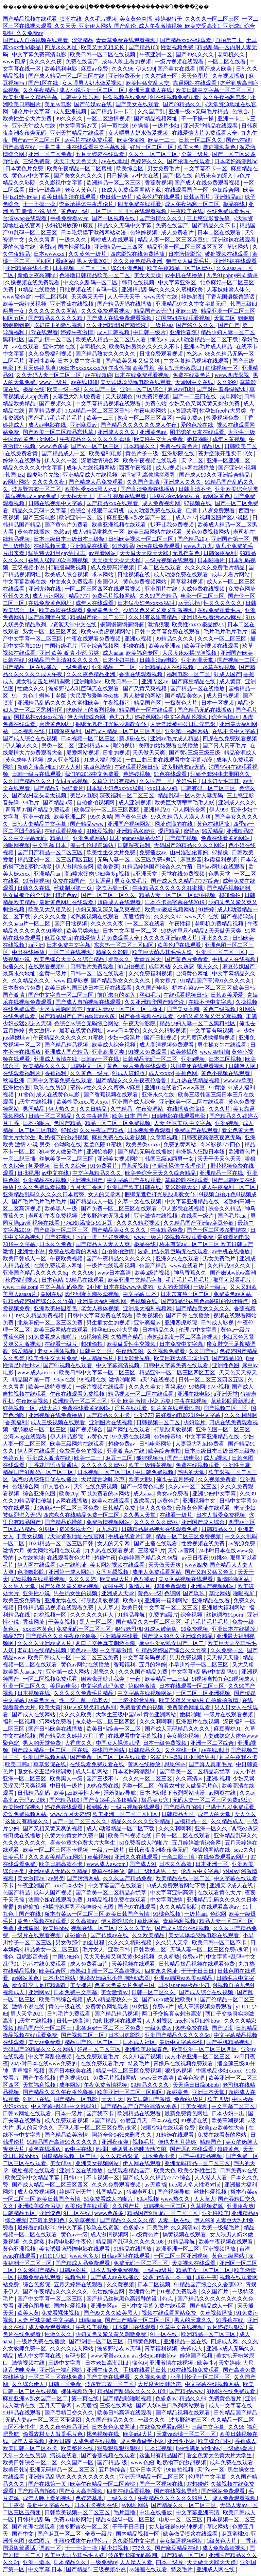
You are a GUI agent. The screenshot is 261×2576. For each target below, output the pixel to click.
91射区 (48, 1529)
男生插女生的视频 (108, 1322)
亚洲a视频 (193, 1059)
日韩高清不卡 (195, 489)
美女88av (61, 2163)
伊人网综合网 (190, 810)
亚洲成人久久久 (117, 432)
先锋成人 (192, 2348)
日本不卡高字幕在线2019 (175, 902)
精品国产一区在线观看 (147, 710)
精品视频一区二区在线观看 (141, 1394)
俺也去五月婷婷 (176, 1479)
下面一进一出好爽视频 (103, 1237)
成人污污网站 (49, 596)
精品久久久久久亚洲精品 (141, 1821)
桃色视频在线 (103, 2434)
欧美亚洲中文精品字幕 (30, 97)
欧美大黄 (50, 1707)
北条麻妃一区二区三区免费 (50, 1322)
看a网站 (64, 261)
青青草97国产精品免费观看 (38, 810)
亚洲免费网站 (90, 838)
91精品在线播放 (37, 289)
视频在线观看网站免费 (169, 2313)
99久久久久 (69, 118)
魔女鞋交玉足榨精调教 (44, 681)
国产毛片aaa (233, 1216)
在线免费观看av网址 (59, 1265)
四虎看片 (144, 1501)
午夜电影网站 (151, 411)
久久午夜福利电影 (225, 97)
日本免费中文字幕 (80, 361)
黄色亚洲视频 (20, 2249)
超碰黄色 (178, 2092)
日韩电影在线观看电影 (179, 1116)
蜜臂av (47, 247)
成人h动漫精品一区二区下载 (204, 339)
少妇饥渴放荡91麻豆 (70, 225)
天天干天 (112, 2099)
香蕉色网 (186, 1073)
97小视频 (218, 1387)
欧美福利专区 (143, 653)
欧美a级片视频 (153, 1273)
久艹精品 (122, 1109)
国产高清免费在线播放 (148, 489)
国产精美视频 (181, 838)
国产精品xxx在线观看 (186, 40)
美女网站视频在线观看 (55, 1550)
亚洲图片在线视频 (111, 1422)
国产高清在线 (20, 147)
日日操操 (117, 175)
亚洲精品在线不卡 (27, 268)
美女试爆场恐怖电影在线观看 (136, 382)
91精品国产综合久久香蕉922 (208, 2284)
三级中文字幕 (65, 2363)
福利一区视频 (20, 1721)
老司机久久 (232, 54)
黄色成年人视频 (25, 760)
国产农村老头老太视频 (40, 795)
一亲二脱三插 (20, 1159)
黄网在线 (51, 1294)
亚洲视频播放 (220, 2249)
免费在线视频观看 (198, 1465)
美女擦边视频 (184, 1736)
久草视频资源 (207, 2206)
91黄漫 (217, 1087)
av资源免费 (242, 1543)
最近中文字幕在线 (181, 2042)
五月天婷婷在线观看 (100, 154)
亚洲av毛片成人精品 (208, 346)
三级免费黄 (37, 161)
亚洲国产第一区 (230, 539)
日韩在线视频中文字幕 (56, 503)
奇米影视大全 (182, 1187)
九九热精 (107, 1529)
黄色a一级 (150, 1593)
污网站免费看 (56, 1721)
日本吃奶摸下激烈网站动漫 (94, 232)
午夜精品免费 (167, 1230)
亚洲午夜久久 (103, 2370)
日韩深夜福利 (220, 553)
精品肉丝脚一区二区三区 (126, 2519)
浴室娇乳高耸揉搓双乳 (149, 475)
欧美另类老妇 (83, 931)
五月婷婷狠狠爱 (226, 2327)
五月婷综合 (113, 2470)
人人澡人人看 (211, 2177)
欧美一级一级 (64, 389)
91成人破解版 (129, 1073)
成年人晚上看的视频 (127, 61)
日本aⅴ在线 (164, 2120)
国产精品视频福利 (229, 888)
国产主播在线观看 (156, 1543)
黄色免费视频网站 (208, 532)
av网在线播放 (199, 468)
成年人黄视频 (229, 439)
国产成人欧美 (216, 69)
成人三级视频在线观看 (58, 1422)
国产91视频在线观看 (68, 1365)
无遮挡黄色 (186, 553)
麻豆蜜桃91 (228, 1729)
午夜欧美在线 (187, 211)
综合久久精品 (225, 1208)
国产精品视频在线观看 (183, 2413)
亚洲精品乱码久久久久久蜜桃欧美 (162, 289)
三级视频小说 (29, 567)
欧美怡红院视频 (22, 1807)
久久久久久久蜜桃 (103, 1465)
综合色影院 (37, 2284)
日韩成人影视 (218, 1322)
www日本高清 (114, 1273)
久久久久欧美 (76, 1714)
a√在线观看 (26, 346)
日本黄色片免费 (25, 168)
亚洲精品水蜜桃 (136, 831)
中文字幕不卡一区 (206, 168)
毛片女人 (93, 1949)
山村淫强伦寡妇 (189, 852)
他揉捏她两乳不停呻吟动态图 (79, 1907)
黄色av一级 (74, 211)
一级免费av (190, 418)
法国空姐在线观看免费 (56, 1900)
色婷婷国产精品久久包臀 (148, 1558)
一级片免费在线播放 (41, 2341)
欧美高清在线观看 (61, 610)
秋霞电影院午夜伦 (70, 2242)
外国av (231, 1871)
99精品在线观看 (85, 1280)
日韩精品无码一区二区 (150, 1059)
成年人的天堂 (215, 1814)
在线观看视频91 (48, 966)
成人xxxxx (161, 1073)
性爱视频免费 (178, 47)
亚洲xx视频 (138, 639)
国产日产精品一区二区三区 (50, 852)
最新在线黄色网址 (81, 1030)
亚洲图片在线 (162, 589)
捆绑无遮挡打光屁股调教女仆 (111, 724)
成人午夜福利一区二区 (193, 204)
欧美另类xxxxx (143, 1144)
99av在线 (65, 1379)
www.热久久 (176, 2199)
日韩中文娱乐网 (80, 97)
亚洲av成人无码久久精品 (58, 1871)
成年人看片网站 (231, 574)
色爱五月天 (134, 2120)
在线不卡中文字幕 (234, 731)
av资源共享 (183, 411)
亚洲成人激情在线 (56, 1059)
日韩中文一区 (87, 1066)
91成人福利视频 (103, 760)
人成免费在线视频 (203, 589)
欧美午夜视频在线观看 (151, 460)
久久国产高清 (144, 482)
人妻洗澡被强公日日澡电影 (183, 724)
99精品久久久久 (175, 639)
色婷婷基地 (168, 1436)
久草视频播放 (229, 76)
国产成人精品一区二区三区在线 (67, 76)
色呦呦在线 (67, 1144)
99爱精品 (213, 831)
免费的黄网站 (180, 1144)
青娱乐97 (176, 1387)
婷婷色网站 (148, 717)
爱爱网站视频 (83, 753)
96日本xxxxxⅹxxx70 (82, 368)
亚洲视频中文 (199, 1501)
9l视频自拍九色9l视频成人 (224, 1679)
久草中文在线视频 (140, 1201)
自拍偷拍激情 (118, 1251)
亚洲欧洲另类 (109, 1052)
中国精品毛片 (98, 1358)
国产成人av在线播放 (115, 2277)
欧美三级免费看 (22, 1600)
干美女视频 (30, 1536)
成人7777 (186, 517)
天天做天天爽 (150, 753)
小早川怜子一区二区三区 (199, 1664)
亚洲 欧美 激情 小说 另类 (69, 653)
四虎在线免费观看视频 (230, 738)
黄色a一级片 (236, 1330)
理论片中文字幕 (31, 111)
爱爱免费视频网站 (25, 1814)
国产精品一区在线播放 (30, 667)
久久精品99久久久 (229, 1265)
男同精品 (34, 1109)
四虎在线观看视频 (129, 2491)
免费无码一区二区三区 (84, 1629)
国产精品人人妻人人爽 (103, 1244)
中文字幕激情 (117, 1650)
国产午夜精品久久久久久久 (119, 1258)
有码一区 (107, 289)
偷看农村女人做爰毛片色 (188, 1786)
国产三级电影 (40, 517)
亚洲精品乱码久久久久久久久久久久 (72, 2477)
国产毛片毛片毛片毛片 (56, 418)
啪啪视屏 (124, 745)
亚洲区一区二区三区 (221, 952)
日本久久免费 (56, 1244)
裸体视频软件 (78, 2391)
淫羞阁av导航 (120, 1793)
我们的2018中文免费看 (92, 774)
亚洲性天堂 (237, 1465)
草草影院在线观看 (187, 1180)
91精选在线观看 (175, 2135)
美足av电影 (58, 104)
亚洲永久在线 (159, 1095)
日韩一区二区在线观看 (98, 973)
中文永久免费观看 (72, 582)
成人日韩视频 (114, 332)
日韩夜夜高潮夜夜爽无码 (211, 1137)
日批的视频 (116, 753)
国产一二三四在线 (195, 396)
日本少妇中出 (120, 660)
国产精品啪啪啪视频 (128, 2398)
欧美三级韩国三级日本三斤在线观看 (89, 988)
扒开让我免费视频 (172, 525)
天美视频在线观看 (133, 1964)
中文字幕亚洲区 (177, 282)
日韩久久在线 (34, 888)
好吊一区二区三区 (152, 147)
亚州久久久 (16, 596)
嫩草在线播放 (109, 1871)
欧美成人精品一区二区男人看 (111, 339)
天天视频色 (119, 396)
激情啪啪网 (123, 1379)
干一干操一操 (198, 118)
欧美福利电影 (62, 69)
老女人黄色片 (82, 190)
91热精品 (123, 546)
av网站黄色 (217, 496)
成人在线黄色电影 (58, 1095)
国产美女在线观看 (138, 104)
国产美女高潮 (184, 1009)
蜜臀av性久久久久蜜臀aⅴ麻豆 (106, 1087)
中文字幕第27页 (79, 126)
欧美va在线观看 (111, 1501)
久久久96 (123, 69)
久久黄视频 (121, 2284)
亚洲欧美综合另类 (236, 489)
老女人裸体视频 (100, 1308)
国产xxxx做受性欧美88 (170, 1999)
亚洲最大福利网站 (224, 1607)
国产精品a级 (58, 802)
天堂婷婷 (229, 2363)
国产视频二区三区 (226, 1408)
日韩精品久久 (218, 1529)
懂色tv (139, 2363)
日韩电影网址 (156, 1444)
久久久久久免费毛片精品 (215, 567)
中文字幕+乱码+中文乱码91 (205, 1672)
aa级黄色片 (146, 2234)
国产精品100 (143, 47)
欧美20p (68, 1493)
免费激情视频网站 (108, 1522)
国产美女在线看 (177, 69)
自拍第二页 (229, 40)
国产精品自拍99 (183, 1807)
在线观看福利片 (22, 1073)
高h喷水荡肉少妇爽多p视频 (97, 874)
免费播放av (153, 852)
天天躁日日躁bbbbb (196, 2085)
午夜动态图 (130, 1351)
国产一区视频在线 (114, 218)
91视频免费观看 (148, 1052)
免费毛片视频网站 (114, 596)
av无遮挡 (189, 603)
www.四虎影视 (232, 375)
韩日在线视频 (139, 282)
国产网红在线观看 (129, 1429)
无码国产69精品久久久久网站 (190, 845)
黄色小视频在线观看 (226, 1073)
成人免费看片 (178, 232)
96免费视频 (195, 1629)
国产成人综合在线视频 (30, 738)
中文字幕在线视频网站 (145, 1693)
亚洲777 (143, 1415)
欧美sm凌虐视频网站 (106, 631)
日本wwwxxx (50, 254)
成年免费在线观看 (232, 2462)
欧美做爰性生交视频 (132, 1344)
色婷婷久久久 (147, 161)
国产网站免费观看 (223, 2491)
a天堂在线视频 (35, 1102)
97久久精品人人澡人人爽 (181, 817)
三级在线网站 (117, 2405)
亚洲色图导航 (34, 2306)
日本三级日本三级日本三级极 (70, 539)
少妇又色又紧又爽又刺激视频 (159, 610)
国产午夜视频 (40, 2078)
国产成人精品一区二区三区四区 (123, 731)
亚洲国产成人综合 (134, 1102)
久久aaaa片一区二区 (27, 924)
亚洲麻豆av (84, 425)
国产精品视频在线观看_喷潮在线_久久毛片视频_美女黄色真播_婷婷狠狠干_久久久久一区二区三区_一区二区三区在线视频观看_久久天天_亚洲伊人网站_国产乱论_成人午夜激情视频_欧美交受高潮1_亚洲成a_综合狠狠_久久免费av (130, 26)
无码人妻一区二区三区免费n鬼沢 (137, 859)
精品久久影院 (20, 183)
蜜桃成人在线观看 (112, 240)
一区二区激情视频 (108, 118)
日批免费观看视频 (161, 354)
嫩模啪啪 (198, 439)
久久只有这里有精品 (153, 617)
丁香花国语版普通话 (231, 297)
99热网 (197, 1387)
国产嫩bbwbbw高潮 (233, 1273)
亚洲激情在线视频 (156, 1216)
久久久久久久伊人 (92, 1615)
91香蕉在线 (230, 2320)
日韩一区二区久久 (201, 140)
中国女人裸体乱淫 (118, 1743)
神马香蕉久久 (191, 1273)
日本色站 (52, 1280)
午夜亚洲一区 (156, 54)
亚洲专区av (155, 681)
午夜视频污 (117, 703)
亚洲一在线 (37, 817)
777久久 (142, 2548)
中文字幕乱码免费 (61, 1287)
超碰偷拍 (230, 895)
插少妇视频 (115, 2548)
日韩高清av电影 (158, 660)
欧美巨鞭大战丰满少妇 (182, 1358)
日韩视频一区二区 (158, 1422)
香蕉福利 (56, 1073)
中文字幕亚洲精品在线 (193, 1201)
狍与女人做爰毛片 (188, 261)
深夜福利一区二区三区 (127, 795)
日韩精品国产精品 (235, 2413)
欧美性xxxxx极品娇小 (198, 624)
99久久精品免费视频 (40, 1315)
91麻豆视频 (100, 831)
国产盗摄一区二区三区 (61, 1230)
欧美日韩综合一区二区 (114, 1729)
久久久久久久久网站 (53, 311)
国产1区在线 (43, 83)
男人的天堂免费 (42, 1743)
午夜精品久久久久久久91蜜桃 (95, 439)
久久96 (236, 2427)
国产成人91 (143, 1864)
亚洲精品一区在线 (221, 1173)
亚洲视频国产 (87, 1180)
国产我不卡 (100, 2113)
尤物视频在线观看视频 (38, 1579)
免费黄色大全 (103, 610)
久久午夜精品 (40, 90)
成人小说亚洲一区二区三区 (92, 90)
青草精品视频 (45, 411)
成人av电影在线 (47, 425)
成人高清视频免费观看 (167, 1045)
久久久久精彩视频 (164, 1030)
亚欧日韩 (119, 1949)
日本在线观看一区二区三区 (192, 1686)
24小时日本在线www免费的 (121, 1287)
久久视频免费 (151, 2377)
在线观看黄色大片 (69, 1558)
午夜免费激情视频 (106, 2085)
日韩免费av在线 (239, 2170)
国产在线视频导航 (176, 2491)
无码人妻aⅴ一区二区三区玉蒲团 (125, 1009)
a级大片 (49, 1408)
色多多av (133, 2227)
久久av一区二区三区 (193, 1486)
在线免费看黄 (22, 453)
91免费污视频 (153, 396)
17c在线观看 (43, 332)
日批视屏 (28, 1173)
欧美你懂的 (131, 140)
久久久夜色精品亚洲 (138, 261)
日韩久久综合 (71, 1166)
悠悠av (195, 354)
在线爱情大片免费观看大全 (205, 133)
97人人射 (70, 767)
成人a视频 (168, 468)
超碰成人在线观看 (119, 902)
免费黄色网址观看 (189, 1707)
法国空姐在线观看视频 (183, 318)
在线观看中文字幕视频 (136, 1736)
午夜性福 (119, 368)
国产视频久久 (56, 403)
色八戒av (144, 1579)
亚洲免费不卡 (125, 76)
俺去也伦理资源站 (92, 845)
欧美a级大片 (115, 1579)
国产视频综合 (87, 1429)
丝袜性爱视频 (211, 2192)
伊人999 (145, 69)
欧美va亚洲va (165, 646)
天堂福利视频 (40, 2085)
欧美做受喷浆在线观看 (191, 2534)
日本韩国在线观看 (134, 2327)
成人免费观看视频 (67, 2120)
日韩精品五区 (178, 1814)
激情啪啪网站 (233, 1579)
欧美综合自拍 (165, 1451)
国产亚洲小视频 (237, 468)
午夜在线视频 (191, 1401)
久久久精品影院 (179, 1907)
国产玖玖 (194, 1593)
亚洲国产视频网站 (129, 824)
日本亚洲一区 (212, 1864)
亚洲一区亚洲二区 (229, 460)
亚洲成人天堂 (118, 1593)
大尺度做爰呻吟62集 (95, 696)
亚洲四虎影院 (181, 1322)
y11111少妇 (53, 2256)
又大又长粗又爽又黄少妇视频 (120, 1957)
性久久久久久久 (223, 603)
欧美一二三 (162, 140)
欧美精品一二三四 (167, 1679)
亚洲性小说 (31, 1251)
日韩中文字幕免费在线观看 (168, 631)
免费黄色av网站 (233, 1294)
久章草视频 (164, 1137)
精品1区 (212, 446)
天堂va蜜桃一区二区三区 (186, 2434)
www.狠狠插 (214, 1052)
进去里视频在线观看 (122, 496)
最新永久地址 (20, 973)
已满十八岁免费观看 (211, 510)
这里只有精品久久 (27, 1821)
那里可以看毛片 (233, 1280)
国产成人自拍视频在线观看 (36, 40)
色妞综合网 (226, 190)
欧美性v (206, 2363)
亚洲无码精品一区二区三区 (197, 2163)
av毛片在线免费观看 (90, 140)
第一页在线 (115, 126)
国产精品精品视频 (67, 1045)
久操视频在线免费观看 (33, 282)
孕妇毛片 (187, 781)
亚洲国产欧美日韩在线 (134, 1187)
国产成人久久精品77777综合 (185, 881)
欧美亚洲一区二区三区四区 (107, 810)
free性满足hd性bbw (198, 2021)
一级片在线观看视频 (111, 1265)
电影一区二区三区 (203, 596)
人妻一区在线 (175, 2220)
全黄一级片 (195, 154)
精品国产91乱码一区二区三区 (39, 1472)
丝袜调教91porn (225, 1615)
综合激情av (225, 717)
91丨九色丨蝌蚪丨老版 (40, 696)
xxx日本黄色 (38, 1629)
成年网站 (231, 396)
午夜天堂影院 (140, 1023)
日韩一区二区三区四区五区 (211, 1379)
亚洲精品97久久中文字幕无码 (192, 304)
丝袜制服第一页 (73, 888)
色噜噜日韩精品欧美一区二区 (95, 275)
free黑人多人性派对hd (195, 2185)
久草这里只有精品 (114, 781)
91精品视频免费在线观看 (116, 1900)
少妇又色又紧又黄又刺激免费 (205, 403)
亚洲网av (39, 1992)
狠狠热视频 (179, 2071)
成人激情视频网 (110, 2234)
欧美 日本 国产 (130, 1116)
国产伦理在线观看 (189, 161)
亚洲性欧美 (41, 361)
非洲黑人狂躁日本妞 (201, 1152)
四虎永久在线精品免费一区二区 (82, 1515)
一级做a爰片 (238, 2448)
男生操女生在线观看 (222, 1045)
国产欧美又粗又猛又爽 (133, 361)
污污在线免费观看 (158, 546)
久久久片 (219, 1109)
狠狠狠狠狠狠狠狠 (119, 2448)
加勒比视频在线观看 (118, 2021)
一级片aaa (162, 325)
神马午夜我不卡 (238, 1757)
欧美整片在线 (78, 2448)
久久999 (227, 382)
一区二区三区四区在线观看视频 (129, 211)
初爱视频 (39, 1166)
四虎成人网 (225, 2341)
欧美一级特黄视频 (25, 304)
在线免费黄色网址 (50, 603)
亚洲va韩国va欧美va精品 (184, 1978)
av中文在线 (146, 175)
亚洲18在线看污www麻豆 (212, 617)
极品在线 (234, 204)
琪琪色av (66, 895)
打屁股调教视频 (68, 567)
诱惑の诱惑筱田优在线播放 (45, 1479)
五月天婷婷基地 (37, 368)
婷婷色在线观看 (22, 460)
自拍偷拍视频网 (96, 802)
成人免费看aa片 (89, 1964)
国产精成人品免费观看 (96, 482)
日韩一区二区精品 (50, 1116)
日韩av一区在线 (100, 1059)
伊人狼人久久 (22, 745)
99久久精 (101, 817)
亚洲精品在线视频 (45, 1180)
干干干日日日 (198, 1971)
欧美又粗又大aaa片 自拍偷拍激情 (199, 1700)
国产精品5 (46, 788)
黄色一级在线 (65, 2006)
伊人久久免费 (156, 1508)
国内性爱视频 (75, 247)
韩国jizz (14, 475)
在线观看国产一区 (187, 190)
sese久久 (244, 1850)
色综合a (242, 111)
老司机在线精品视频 (42, 1650)
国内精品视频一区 (138, 2534)
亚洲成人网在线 (216, 2569)
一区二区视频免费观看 (51, 1679)
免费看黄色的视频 (81, 1451)
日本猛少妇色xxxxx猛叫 (147, 603)
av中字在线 (79, 2149)
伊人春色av (57, 1486)
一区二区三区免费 (97, 1657)
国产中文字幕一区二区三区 (61, 995)
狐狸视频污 (150, 1458)
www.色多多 (53, 446)
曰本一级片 (69, 2113)
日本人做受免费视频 (221, 1515)
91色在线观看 (171, 774)
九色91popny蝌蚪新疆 (232, 275)
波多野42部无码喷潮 (133, 2555)
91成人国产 (227, 674)
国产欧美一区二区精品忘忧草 (59, 432)
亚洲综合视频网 (100, 646)
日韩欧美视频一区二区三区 (141, 539)
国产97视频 (59, 1237)
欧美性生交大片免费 (28, 118)
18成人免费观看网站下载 (131, 190)
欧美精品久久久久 (45, 1066)
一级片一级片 (210, 1287)
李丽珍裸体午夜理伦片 (87, 204)
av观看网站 (103, 553)
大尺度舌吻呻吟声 (61, 1009)
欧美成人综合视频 (67, 574)
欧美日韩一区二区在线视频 (103, 54)
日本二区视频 (226, 1059)
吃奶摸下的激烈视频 (59, 325)
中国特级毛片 (62, 646)
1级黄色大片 (222, 2541)
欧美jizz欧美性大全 (77, 1793)
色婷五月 (13, 1458)
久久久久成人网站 (72, 2348)
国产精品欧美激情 (67, 2135)
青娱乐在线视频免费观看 (183, 2063)
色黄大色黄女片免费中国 (75, 1835)
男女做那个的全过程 (28, 895)
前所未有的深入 (214, 175)
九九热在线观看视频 (110, 1550)
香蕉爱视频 (135, 1166)
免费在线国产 (83, 61)
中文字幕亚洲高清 (172, 1892)
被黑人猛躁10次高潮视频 (58, 560)
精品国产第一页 (31, 1379)
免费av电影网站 (73, 2519)
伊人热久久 (62, 1109)
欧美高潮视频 (228, 2120)
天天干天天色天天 (76, 161)
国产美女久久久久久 (79, 175)
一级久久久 (73, 240)
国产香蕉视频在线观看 (147, 1016)
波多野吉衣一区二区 (37, 489)
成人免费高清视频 (112, 567)
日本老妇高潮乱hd (236, 161)
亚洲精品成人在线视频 (91, 475)
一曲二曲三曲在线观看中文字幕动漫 (83, 147)
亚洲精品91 (157, 810)
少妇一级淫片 (125, 1038)
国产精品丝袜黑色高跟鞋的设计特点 (205, 1301)
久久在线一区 (162, 76)
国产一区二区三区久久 (109, 895)
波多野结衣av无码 (184, 767)
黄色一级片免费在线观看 (137, 1066)
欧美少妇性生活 (198, 2170)
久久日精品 (94, 1109)
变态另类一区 (113, 888)
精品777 (79, 596)
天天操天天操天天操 (117, 560)
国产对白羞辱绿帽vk (221, 389)
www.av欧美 (237, 1080)
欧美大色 (189, 147)
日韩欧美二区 (240, 446)
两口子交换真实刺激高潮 (106, 1643)
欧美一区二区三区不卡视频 (56, 1850)
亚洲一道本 (37, 2562)
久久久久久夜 (46, 61)
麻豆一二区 (119, 1458)
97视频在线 (198, 503)
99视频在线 (92, 1379)
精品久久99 (192, 2398)
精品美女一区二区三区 (52, 1949)
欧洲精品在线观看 (139, 2113)
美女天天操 (148, 275)
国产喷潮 (222, 2028)
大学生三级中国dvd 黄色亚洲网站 (136, 1714)
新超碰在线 (133, 738)
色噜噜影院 (31, 1572)
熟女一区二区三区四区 (145, 418)
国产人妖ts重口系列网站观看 (171, 2405)
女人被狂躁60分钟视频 (176, 2527)
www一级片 (54, 382)
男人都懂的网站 (142, 696)
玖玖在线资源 (51, 1087)
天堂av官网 (182, 1550)
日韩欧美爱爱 (228, 995)
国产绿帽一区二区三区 (97, 2341)
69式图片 (39, 2541)
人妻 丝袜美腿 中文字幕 (183, 1123)
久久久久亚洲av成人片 (171, 938)
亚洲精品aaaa (94, 745)
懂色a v (159, 339)
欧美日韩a (18, 1764)
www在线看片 (187, 1265)
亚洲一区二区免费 (50, 154)
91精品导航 (132, 1615)
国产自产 (229, 325)
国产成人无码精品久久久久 (178, 1729)
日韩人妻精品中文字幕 (40, 824)
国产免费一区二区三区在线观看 (119, 1208)
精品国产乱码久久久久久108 (130, 2242)
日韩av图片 (198, 197)
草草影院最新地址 (233, 1401)
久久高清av (190, 1778)
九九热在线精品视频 (196, 1080)
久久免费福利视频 (50, 354)
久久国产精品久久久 (28, 781)
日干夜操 (13, 2505)
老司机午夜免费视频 (53, 1216)
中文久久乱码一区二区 (91, 282)
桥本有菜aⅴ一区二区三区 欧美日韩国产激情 (98, 1914)
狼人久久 (208, 966)
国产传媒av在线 (93, 104)
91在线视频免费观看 (175, 97)
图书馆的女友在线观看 (198, 432)
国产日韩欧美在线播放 (56, 1729)
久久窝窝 (34, 2242)
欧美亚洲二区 (71, 817)
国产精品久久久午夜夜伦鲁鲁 (132, 1080)
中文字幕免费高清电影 (40, 54)
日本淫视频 (159, 2448)
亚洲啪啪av (88, 681)
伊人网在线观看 (37, 1451)
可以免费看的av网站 (106, 1493)
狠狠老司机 (128, 1629)
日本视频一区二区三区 (80, 268)
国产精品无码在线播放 (125, 304)
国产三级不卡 (103, 1778)
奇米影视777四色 (221, 1144)
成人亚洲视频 (71, 111)
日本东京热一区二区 (185, 1294)
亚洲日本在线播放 (234, 1629)
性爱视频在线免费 (125, 97)
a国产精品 (104, 2120)
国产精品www (87, 824)
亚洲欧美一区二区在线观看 (192, 1102)
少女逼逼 (100, 881)
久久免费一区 (227, 1650)
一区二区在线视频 (70, 952)
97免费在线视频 (132, 1436)
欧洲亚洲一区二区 (81, 517)
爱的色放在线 (20, 247)
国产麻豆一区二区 (59, 2534)
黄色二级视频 (220, 1009)
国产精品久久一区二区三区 (149, 1622)
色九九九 (120, 717)
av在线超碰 (98, 375)
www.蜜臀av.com (109, 2356)
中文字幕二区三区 (233, 2106)
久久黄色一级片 (88, 254)
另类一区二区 (58, 745)
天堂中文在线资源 (25, 2455)
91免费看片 (104, 1166)
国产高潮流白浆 (48, 617)
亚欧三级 (186, 311)
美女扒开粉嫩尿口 (180, 368)
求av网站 (103, 574)
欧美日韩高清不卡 (61, 1864)
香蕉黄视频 (158, 183)
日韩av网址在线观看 (221, 867)
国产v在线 (238, 140)
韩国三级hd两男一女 (170, 1159)
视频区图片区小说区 (224, 517)
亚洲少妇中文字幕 (214, 1493)
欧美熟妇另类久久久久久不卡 (145, 346)
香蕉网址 (34, 1622)
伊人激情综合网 (87, 717)
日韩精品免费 (120, 1508)
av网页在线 (223, 1793)
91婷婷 (206, 909)
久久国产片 (126, 2206)
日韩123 (73, 2177)
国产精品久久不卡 (214, 225)
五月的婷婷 (152, 1664)
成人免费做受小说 (142, 2441)
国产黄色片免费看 (67, 525)
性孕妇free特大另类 (223, 411)
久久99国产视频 (142, 2056)
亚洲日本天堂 (209, 2092)
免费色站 (156, 403)
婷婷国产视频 (197, 2356)
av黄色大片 (42, 1700)
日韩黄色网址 (144, 2341)
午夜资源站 (150, 1109)
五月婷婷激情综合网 (197, 1843)
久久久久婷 (83, 1579)
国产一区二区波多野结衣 (217, 1230)
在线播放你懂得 (186, 1109)
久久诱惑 (183, 966)
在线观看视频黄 (64, 831)
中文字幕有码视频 (212, 1030)
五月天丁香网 (87, 1187)
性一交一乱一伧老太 (84, 1700)
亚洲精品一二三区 (114, 667)
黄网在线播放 (145, 1764)
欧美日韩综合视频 (61, 1999)
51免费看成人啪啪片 (53, 1337)
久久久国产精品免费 (144, 1672)
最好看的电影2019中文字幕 (188, 1415)
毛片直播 (125, 2512)
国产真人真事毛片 (225, 745)
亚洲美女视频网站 (119, 1159)
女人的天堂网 (105, 1194)
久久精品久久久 (31, 981)
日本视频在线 (29, 731)
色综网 (172, 1593)
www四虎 (15, 61)
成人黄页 (230, 681)
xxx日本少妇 (162, 788)
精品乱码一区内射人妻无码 (191, 795)
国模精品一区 (191, 1821)
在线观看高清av (220, 1907)
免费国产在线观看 (196, 1130)
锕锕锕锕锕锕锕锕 (122, 624)
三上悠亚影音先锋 (209, 218)
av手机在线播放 (184, 275)
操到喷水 (97, 1807)
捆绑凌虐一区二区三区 (40, 1429)
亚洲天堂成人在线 (150, 90)
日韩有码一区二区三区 (209, 788)
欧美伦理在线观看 (158, 197)
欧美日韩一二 (122, 681)
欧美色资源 (191, 2078)
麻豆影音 (191, 859)
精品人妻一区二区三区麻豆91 (174, 240)
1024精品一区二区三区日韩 (98, 411)
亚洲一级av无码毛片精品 (199, 111)
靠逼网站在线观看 (195, 83)
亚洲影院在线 (179, 453)
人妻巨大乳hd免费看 (77, 396)
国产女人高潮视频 (81, 2491)
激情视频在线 (29, 2363)
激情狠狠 (158, 624)
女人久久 (245, 1814)
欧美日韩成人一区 (25, 1258)
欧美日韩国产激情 (149, 2099)
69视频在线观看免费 (189, 1237)
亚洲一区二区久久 (25, 1686)
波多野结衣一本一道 (168, 2277)
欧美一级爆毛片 (221, 2227)
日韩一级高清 (45, 190)
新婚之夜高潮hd (37, 275)
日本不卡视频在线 (96, 2505)
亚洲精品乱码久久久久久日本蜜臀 (44, 1194)
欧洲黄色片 (242, 1152)
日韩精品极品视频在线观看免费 (160, 1529)
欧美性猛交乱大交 (148, 83)
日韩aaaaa (90, 2320)
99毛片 (31, 802)
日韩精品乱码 (34, 1793)
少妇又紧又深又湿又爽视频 (108, 909)
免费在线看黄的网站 (226, 838)
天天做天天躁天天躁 (145, 553)
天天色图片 (195, 76)
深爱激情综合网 (100, 460)
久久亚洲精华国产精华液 (116, 325)
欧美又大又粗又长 (103, 47)
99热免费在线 (102, 1786)
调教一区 (50, 2548)
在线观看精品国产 (129, 2170)
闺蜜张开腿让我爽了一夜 (111, 1679)
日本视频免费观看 (149, 1130)
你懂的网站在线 (211, 1850)
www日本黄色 (123, 1030)
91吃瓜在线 (37, 2099)
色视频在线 (144, 1301)
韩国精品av (110, 2192)
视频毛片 (144, 2142)
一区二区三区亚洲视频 (203, 1693)
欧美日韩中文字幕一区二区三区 (214, 90)
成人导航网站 (92, 1771)
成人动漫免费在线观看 (156, 510)
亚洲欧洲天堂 (198, 660)
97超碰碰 (197, 2484)
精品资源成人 (240, 753)
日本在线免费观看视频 (142, 375)
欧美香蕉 (144, 368)
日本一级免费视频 (165, 1743)
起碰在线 (134, 646)
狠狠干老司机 (108, 510)
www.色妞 (143, 2462)
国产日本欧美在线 (70, 2071)
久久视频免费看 (166, 1351)
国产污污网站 (84, 1878)
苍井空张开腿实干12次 (226, 453)
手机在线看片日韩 (130, 1536)
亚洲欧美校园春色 (56, 1308)
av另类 (56, 1878)
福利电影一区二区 (189, 674)
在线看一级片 (198, 1216)
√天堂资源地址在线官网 (76, 1536)
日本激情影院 (185, 254)
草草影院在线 (50, 1764)
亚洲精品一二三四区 (119, 247)
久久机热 (169, 1957)
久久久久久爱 (51, 916)
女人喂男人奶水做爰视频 (92, 83)
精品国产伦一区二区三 (98, 617)
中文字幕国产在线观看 (134, 1180)
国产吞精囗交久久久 (70, 2413)
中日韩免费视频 (155, 1472)
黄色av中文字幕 (31, 175)
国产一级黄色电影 (143, 1486)
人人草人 (108, 1607)
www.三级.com (20, 1287)
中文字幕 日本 (50, 845)
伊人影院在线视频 (183, 1208)
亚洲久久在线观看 (178, 1258)
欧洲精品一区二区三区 (114, 183)
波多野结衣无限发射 (106, 1216)
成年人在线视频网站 (91, 468)
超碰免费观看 (171, 1586)
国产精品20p (193, 539)
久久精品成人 (228, 1821)
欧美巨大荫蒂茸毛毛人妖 (185, 802)
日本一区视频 (218, 703)
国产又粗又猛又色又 (210, 1572)
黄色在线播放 (34, 532)
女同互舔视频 (72, 781)
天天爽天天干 (88, 297)
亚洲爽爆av (148, 1322)
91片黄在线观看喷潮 (176, 1408)
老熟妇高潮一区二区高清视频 (183, 1337)
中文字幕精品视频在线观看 (196, 361)
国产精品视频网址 (156, 118)
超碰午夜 (105, 1558)
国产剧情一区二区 (50, 339)
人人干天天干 (124, 297)
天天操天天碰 (223, 1657)
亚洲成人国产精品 (67, 1052)
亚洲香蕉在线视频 (72, 304)
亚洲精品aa (228, 197)
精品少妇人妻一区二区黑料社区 (198, 1023)
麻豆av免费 (95, 69)
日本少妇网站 (60, 1978)
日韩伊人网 (242, 1066)
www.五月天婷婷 (70, 1814)
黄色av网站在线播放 (86, 1664)
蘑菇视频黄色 (220, 147)
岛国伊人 (108, 582)
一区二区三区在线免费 (56, 2377)
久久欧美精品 (149, 1935)
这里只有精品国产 (161, 2455)
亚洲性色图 (17, 1087)
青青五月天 (148, 959)
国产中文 (23, 2534)
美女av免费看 (173, 1493)
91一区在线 (77, 2213)
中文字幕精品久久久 (97, 1173)
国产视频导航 (238, 916)
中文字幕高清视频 (118, 1365)
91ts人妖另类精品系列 (90, 1707)
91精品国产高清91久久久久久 (64, 660)
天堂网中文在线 (194, 382)
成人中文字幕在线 (39, 2356)
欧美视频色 (149, 1315)
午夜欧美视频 (67, 1258)
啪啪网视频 (16, 845)
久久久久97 (168, 916)
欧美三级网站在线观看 (156, 532)
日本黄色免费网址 (114, 2427)
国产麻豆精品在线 (194, 681)
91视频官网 (94, 1337)
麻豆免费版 (58, 938)
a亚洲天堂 (146, 874)
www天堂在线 (161, 297)
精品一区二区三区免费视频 (118, 1123)
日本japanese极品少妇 (135, 838)
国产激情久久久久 (161, 218)
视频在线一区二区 (93, 1928)
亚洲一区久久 (212, 1828)
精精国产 (211, 2142)
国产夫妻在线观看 (108, 2377)
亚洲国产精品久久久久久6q (36, 1273)
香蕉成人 (245, 2441)
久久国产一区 (101, 389)
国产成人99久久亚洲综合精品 (215, 475)
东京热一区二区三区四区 (124, 945)
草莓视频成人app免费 (31, 496)
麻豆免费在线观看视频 (119, 1137)
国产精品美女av (184, 696)
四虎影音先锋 (43, 475)
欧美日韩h (15, 2470)
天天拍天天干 (77, 496)
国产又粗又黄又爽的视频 (69, 1586)
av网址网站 (16, 482)
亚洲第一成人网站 (70, 1572)
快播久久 (14, 966)
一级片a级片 (158, 2270)
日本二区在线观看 (219, 232)
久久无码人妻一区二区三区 (49, 375)
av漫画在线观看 (149, 2569)
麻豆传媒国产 (239, 966)
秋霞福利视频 (221, 859)
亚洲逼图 (28, 1928)
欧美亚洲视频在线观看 (119, 525)
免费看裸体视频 (61, 2313)
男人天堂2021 (94, 261)
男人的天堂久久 (35, 2128)
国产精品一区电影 (76, 2099)
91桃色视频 (167, 1914)
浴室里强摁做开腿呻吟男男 (183, 1757)
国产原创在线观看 (192, 2149)
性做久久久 (31, 688)
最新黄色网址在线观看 (67, 902)
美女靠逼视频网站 (181, 2541)
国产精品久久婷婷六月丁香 (72, 1736)
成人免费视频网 (161, 503)
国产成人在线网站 (34, 1714)
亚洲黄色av (153, 432)
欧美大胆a (141, 1479)
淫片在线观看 (132, 1408)
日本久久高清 (176, 1864)
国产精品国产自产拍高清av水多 (77, 1016)
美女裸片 (165, 981)
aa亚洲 (36, 945)
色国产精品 (68, 1123)
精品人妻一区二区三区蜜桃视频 (177, 895)
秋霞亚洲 (13, 1080)
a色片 (244, 175)
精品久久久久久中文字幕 (33, 468)
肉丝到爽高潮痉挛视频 (92, 1294)
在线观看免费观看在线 (97, 1764)
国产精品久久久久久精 (56, 318)
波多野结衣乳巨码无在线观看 (84, 688)
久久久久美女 (145, 1387)
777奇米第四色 (47, 2220)
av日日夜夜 (195, 1558)
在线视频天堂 (51, 546)
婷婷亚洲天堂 (76, 2192)
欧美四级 (218, 2099)
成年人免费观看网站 (157, 1572)
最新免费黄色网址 (186, 2113)
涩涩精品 (82, 40)
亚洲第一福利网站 (187, 731)
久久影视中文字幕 (61, 183)
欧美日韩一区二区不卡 (220, 1942)
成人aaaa (113, 653)
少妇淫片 (195, 1422)
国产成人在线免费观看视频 (207, 183)
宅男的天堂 (191, 1472)
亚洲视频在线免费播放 (56, 1415)
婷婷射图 (192, 297)
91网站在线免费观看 (231, 2391)
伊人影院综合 (118, 1921)
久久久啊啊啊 (240, 1415)
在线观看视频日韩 (137, 767)
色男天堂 (219, 874)
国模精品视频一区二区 (70, 2156)
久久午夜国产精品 (102, 1130)
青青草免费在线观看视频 (126, 40)
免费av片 (193, 1957)
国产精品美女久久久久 (119, 1230)
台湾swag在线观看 (25, 218)
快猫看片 (73, 788)
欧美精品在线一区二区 (183, 1878)
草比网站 (238, 247)
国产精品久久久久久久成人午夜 (139, 425)
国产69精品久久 (182, 104)
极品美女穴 (155, 1800)
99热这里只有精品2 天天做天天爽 (202, 931)
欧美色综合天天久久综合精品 (70, 959)
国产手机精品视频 (228, 2042)
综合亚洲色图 (128, 268)
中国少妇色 (66, 1957)
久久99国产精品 (158, 596)
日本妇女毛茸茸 (221, 781)
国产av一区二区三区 (37, 140)
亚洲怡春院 (184, 332)
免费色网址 (242, 589)
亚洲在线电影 (194, 1394)
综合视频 (192, 1615)
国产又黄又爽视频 (145, 688)
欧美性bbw (56, 1928)
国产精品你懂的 (64, 1522)
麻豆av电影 (180, 389)
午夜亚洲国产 (34, 1885)
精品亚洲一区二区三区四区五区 (185, 247)
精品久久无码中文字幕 (125, 225)
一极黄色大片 (182, 703)
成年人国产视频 (53, 1892)
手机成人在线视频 (234, 959)
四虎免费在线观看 (140, 204)
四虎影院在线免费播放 (138, 254)
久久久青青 (42, 240)
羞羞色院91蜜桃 (103, 1144)
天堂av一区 (211, 2470)
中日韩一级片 (117, 197)
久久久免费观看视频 (106, 311)
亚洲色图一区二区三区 (223, 1429)
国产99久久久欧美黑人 (111, 2313)
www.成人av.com (36, 1372)
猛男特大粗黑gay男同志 (57, 553)
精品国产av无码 (153, 311)
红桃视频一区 (222, 368)
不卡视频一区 (103, 2177)
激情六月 (13, 1550)
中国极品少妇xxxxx (219, 2071)
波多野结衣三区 (188, 2420)
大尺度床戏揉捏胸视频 (190, 653)
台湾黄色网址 (56, 724)
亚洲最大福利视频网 (102, 1301)
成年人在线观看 (95, 603)
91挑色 (25, 1095)
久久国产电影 (152, 988)
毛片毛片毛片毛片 (226, 631)
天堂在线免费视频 (183, 874)
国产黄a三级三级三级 (195, 753)
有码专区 (76, 2356)
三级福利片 (151, 1550)
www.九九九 (198, 546)
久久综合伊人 (29, 2384)
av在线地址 (114, 161)
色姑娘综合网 (109, 2291)
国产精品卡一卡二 (112, 111)
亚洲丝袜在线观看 (234, 240)
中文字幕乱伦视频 (186, 717)
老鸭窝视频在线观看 (95, 916)
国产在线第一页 (48, 2484)
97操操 (141, 126)
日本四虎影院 (125, 2035)
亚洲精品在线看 (89, 546)
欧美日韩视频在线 (130, 1835)
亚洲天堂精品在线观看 (211, 126)
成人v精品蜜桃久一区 (98, 532)
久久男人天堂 (140, 1515)
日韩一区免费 (65, 2384)
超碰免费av (122, 1444)
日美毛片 (14, 1857)
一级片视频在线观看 (180, 61)
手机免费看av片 (69, 218)
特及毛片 (139, 2063)
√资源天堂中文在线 (74, 624)
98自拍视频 (132, 966)
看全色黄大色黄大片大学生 (83, 1843)
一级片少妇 (166, 126)
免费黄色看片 (226, 2398)
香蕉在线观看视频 (141, 674)
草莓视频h (99, 1857)
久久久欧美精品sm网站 (56, 1857)
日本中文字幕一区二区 (130, 931)
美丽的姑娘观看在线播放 (169, 745)
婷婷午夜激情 (77, 332)
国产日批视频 (71, 924)
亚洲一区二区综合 (142, 389)
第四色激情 (98, 767)
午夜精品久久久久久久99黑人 (174, 2498)
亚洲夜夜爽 (115, 2142)
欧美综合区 (130, 168)
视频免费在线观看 (39, 2277)
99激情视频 (36, 881)
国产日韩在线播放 (188, 1315)
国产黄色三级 (132, 817)
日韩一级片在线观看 (37, 774)
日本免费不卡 (159, 2156)
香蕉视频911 (74, 2078)
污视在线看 (64, 2455)
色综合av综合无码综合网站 (87, 1023)
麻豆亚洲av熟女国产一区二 (140, 517)
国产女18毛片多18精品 (111, 1800)
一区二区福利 (52, 297)
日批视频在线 (76, 289)
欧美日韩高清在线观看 (69, 197)
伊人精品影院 (67, 1436)
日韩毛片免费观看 (92, 966)
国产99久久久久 (195, 54)
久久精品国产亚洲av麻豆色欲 (199, 1223)
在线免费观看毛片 (229, 211)
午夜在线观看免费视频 (94, 639)
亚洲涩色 (50, 2213)
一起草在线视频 (217, 667)
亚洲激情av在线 (126, 1451)
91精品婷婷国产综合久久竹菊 (158, 867)
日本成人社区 (140, 2042)
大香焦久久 (79, 1743)
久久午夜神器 (92, 1116)
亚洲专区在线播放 (81, 2170)
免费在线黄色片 (192, 375)
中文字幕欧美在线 (25, 582)
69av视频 (147, 2199)
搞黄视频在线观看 (184, 2234)
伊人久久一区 (62, 460)
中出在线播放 (29, 952)
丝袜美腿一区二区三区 (67, 1159)
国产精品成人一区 (63, 453)
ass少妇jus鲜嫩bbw (154, 2356)
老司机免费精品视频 (219, 924)
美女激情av (42, 1030)
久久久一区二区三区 (153, 154)
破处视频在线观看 (227, 254)
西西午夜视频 (136, 468)
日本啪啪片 (211, 560)
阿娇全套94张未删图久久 (220, 774)
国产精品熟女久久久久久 (106, 354)
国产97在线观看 (137, 1907)
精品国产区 (148, 703)
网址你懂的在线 (174, 824)
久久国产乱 (152, 111)
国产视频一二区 (237, 660)
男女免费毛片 (164, 168)
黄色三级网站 (229, 2256)
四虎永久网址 (62, 47)
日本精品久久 (140, 446)
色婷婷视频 (144, 232)
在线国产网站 (109, 1750)
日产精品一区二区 (183, 2555)
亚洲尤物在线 (60, 346)
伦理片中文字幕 (198, 1330)
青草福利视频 (187, 582)
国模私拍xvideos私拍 (175, 496)
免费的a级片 (163, 1615)
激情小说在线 (29, 2006)
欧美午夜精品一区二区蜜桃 (80, 168)
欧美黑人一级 (62, 1208)
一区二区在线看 (227, 61)
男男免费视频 (187, 1657)
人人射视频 (159, 2021)
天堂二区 (225, 318)
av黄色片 (98, 1436)
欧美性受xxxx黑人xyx (91, 489)
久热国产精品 (128, 1337)
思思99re (175, 1764)
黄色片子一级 (142, 453)
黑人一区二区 (97, 1622)
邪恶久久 (119, 959)
